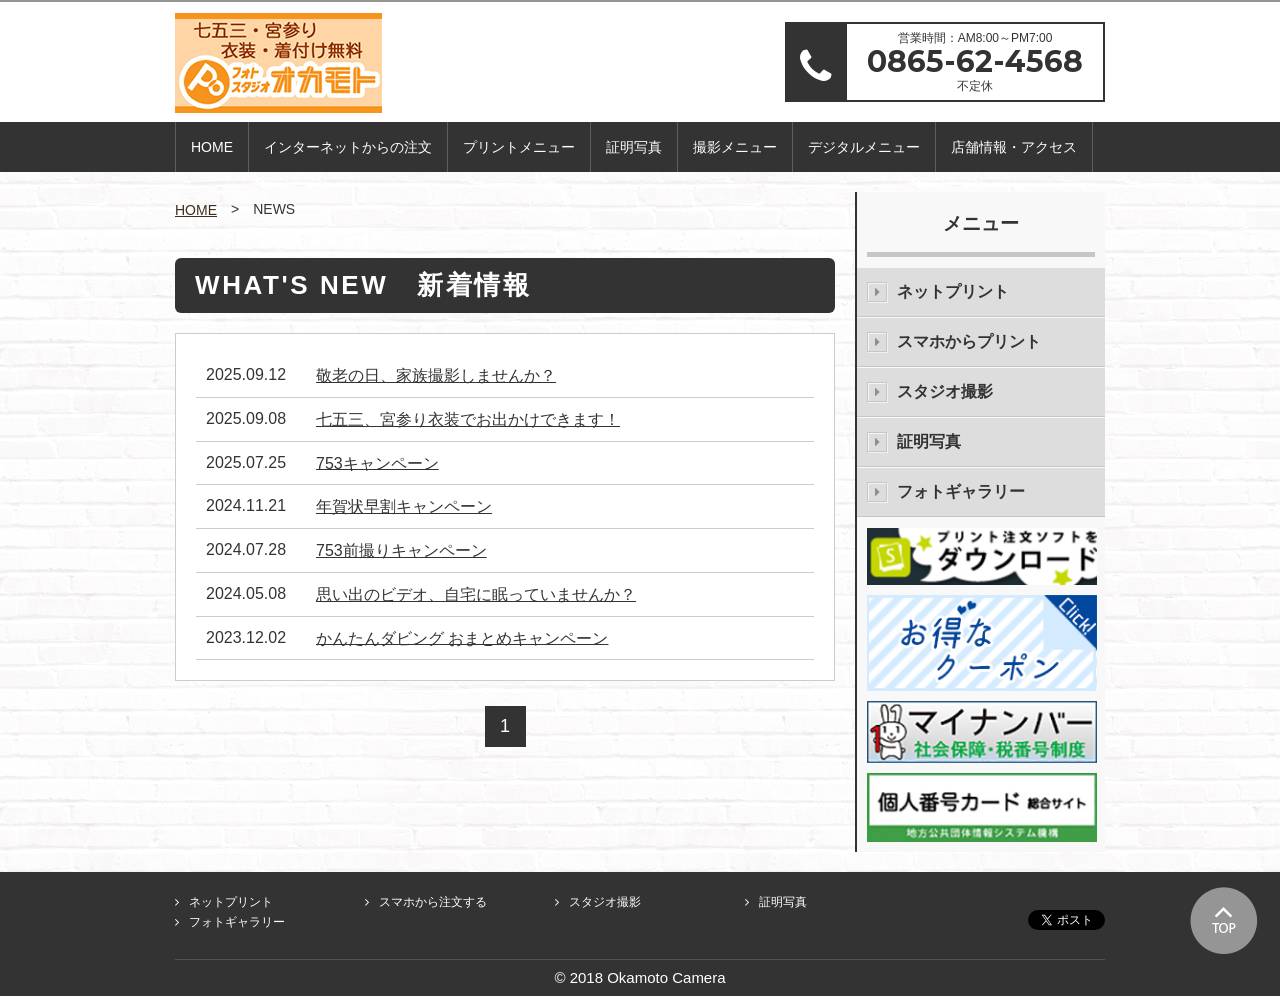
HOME (212, 147)
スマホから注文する (433, 902)
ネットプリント (953, 291)
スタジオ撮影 (945, 391)
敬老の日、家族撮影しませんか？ (436, 375)
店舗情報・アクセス (1014, 147)
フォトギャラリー (961, 491)
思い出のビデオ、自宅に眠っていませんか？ (476, 594)
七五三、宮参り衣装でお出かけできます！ (468, 419)
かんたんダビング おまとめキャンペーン (462, 637)
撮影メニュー (735, 147)
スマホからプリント (969, 341)
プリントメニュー (519, 147)
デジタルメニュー (864, 147)
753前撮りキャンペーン (401, 550)
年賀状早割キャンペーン (404, 506)
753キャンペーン (377, 462)
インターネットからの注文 (348, 147)
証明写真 (634, 147)
